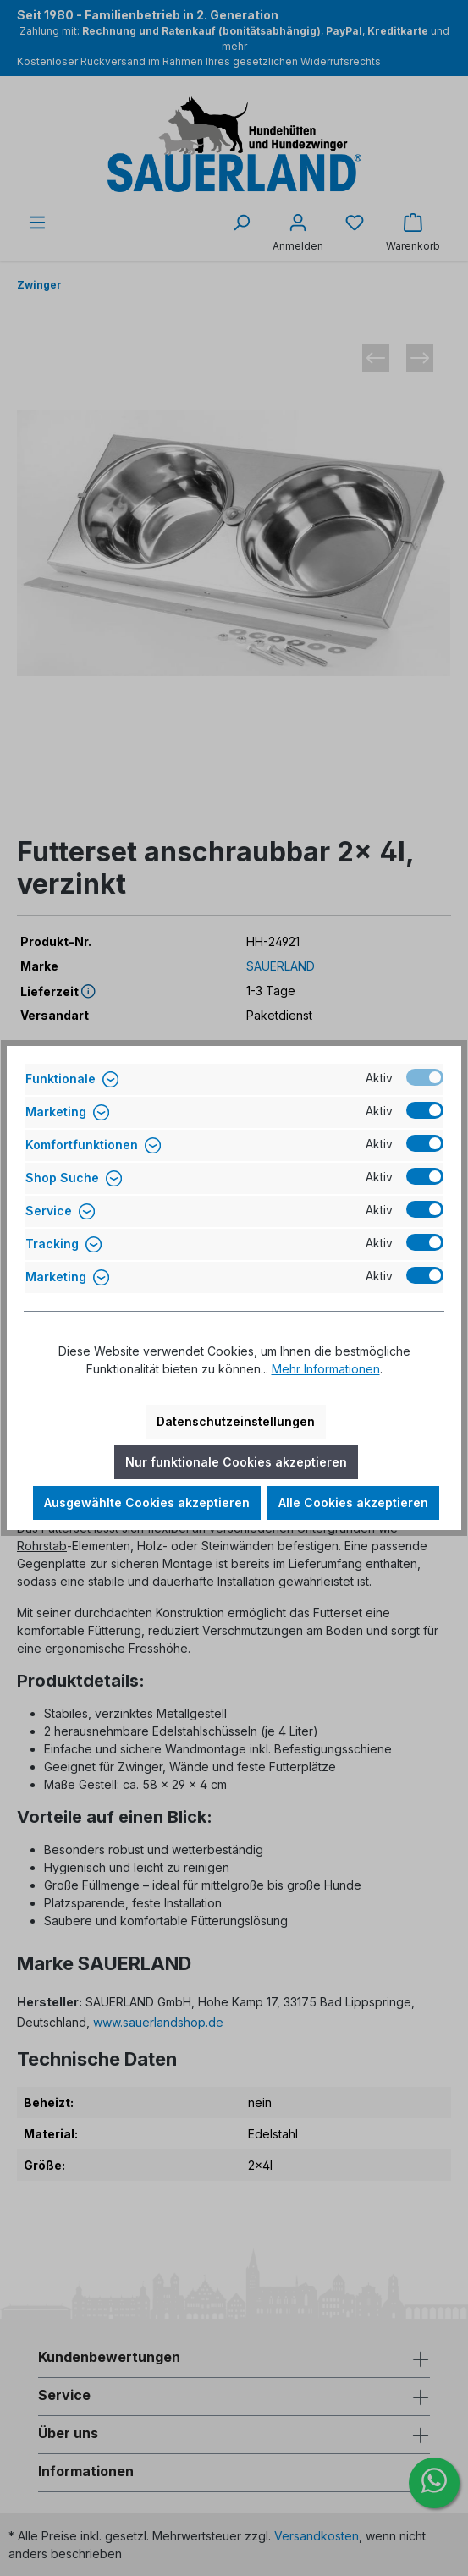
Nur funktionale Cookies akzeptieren (236, 1462)
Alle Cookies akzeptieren (353, 1502)
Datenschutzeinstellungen (236, 1421)
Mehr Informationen (326, 1369)
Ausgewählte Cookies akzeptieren (147, 1502)
